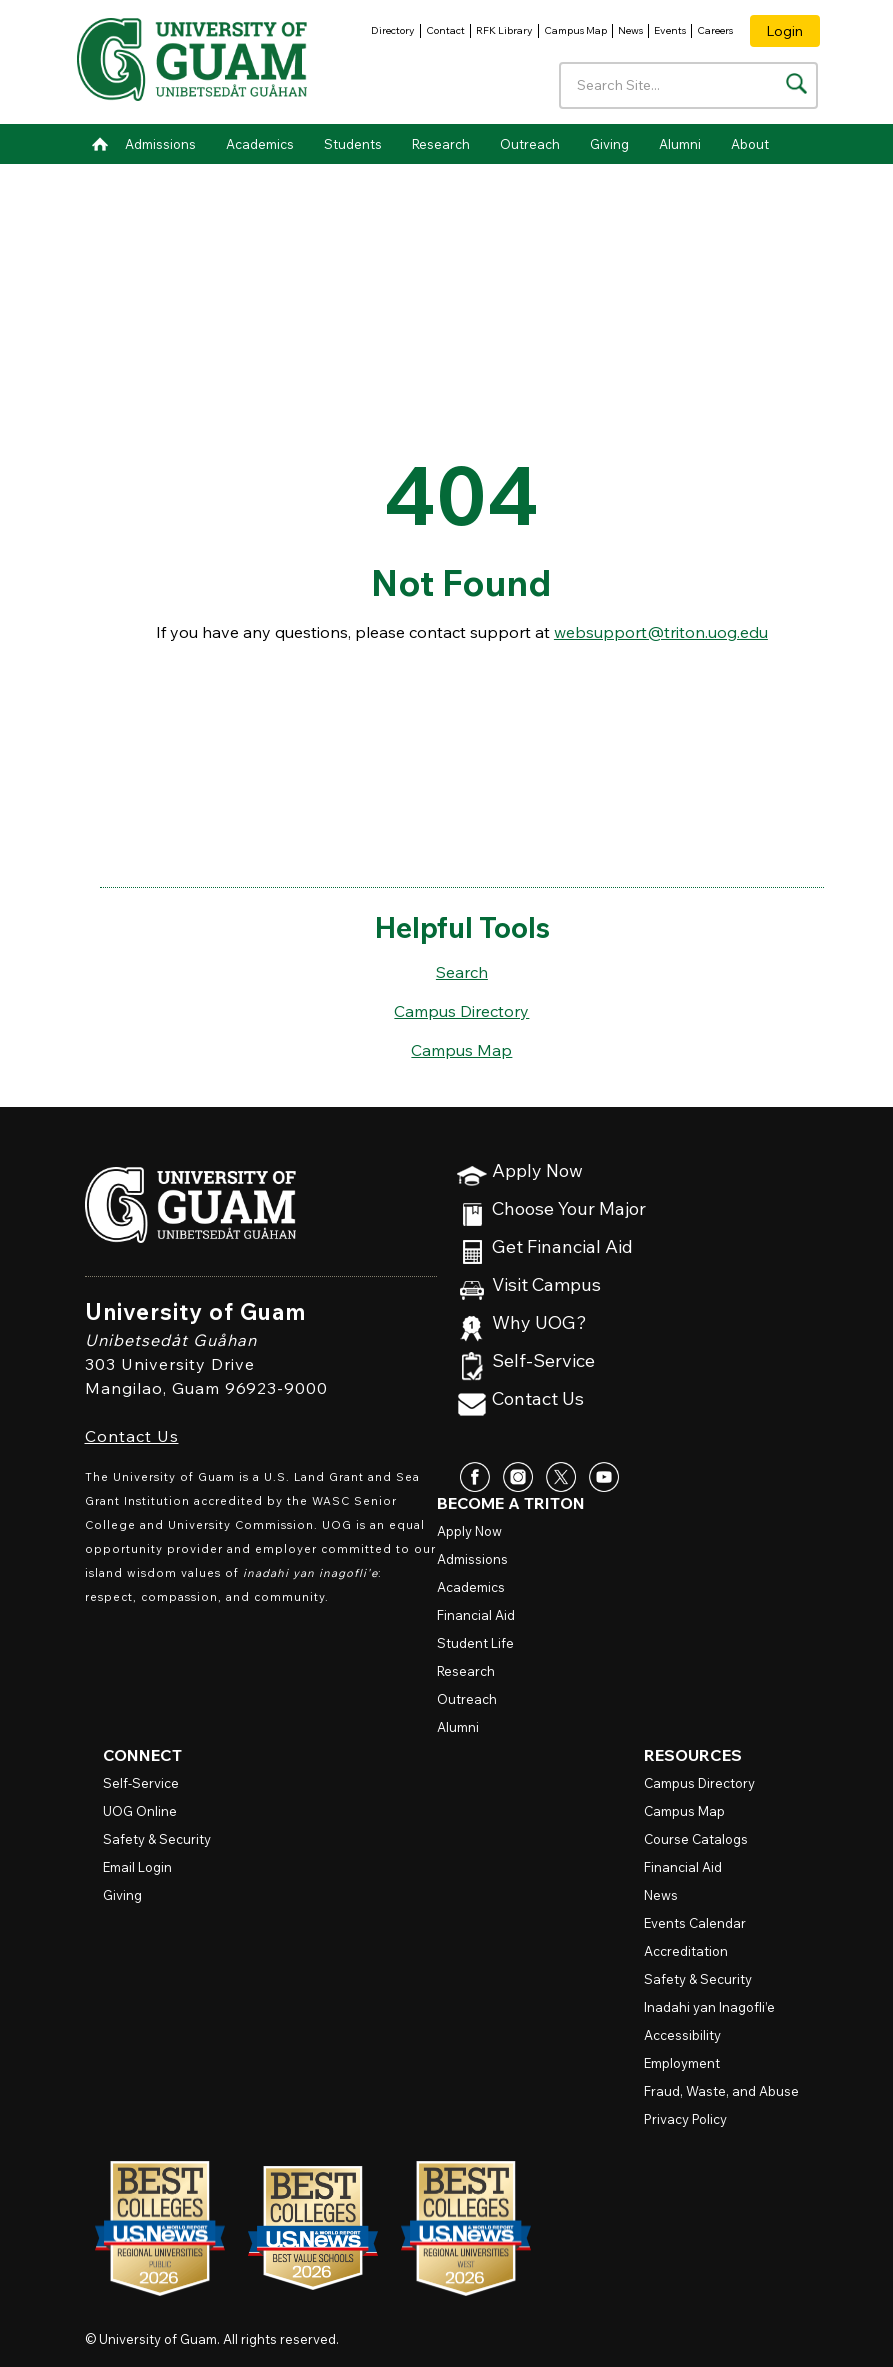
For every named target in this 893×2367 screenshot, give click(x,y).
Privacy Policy (685, 2119)
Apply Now (537, 1171)
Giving (609, 144)
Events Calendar (695, 1923)
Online (140, 1811)
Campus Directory (461, 1011)
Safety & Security (157, 1839)
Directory (393, 30)
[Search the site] (796, 83)
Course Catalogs (696, 1839)
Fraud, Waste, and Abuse (721, 2091)
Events (670, 30)
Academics (260, 144)
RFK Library (504, 30)
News (630, 30)
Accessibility (682, 2035)
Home (100, 144)
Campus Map (575, 30)
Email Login (137, 1867)
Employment (682, 2063)
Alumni (680, 144)
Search (462, 972)
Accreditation (686, 1951)
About (750, 144)
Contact (445, 30)
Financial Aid (476, 1615)
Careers (715, 30)
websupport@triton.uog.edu (661, 632)
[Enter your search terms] (688, 85)
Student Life (475, 1643)
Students (353, 144)
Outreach (530, 144)
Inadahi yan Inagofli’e (709, 2007)
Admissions (160, 144)
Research (441, 144)
